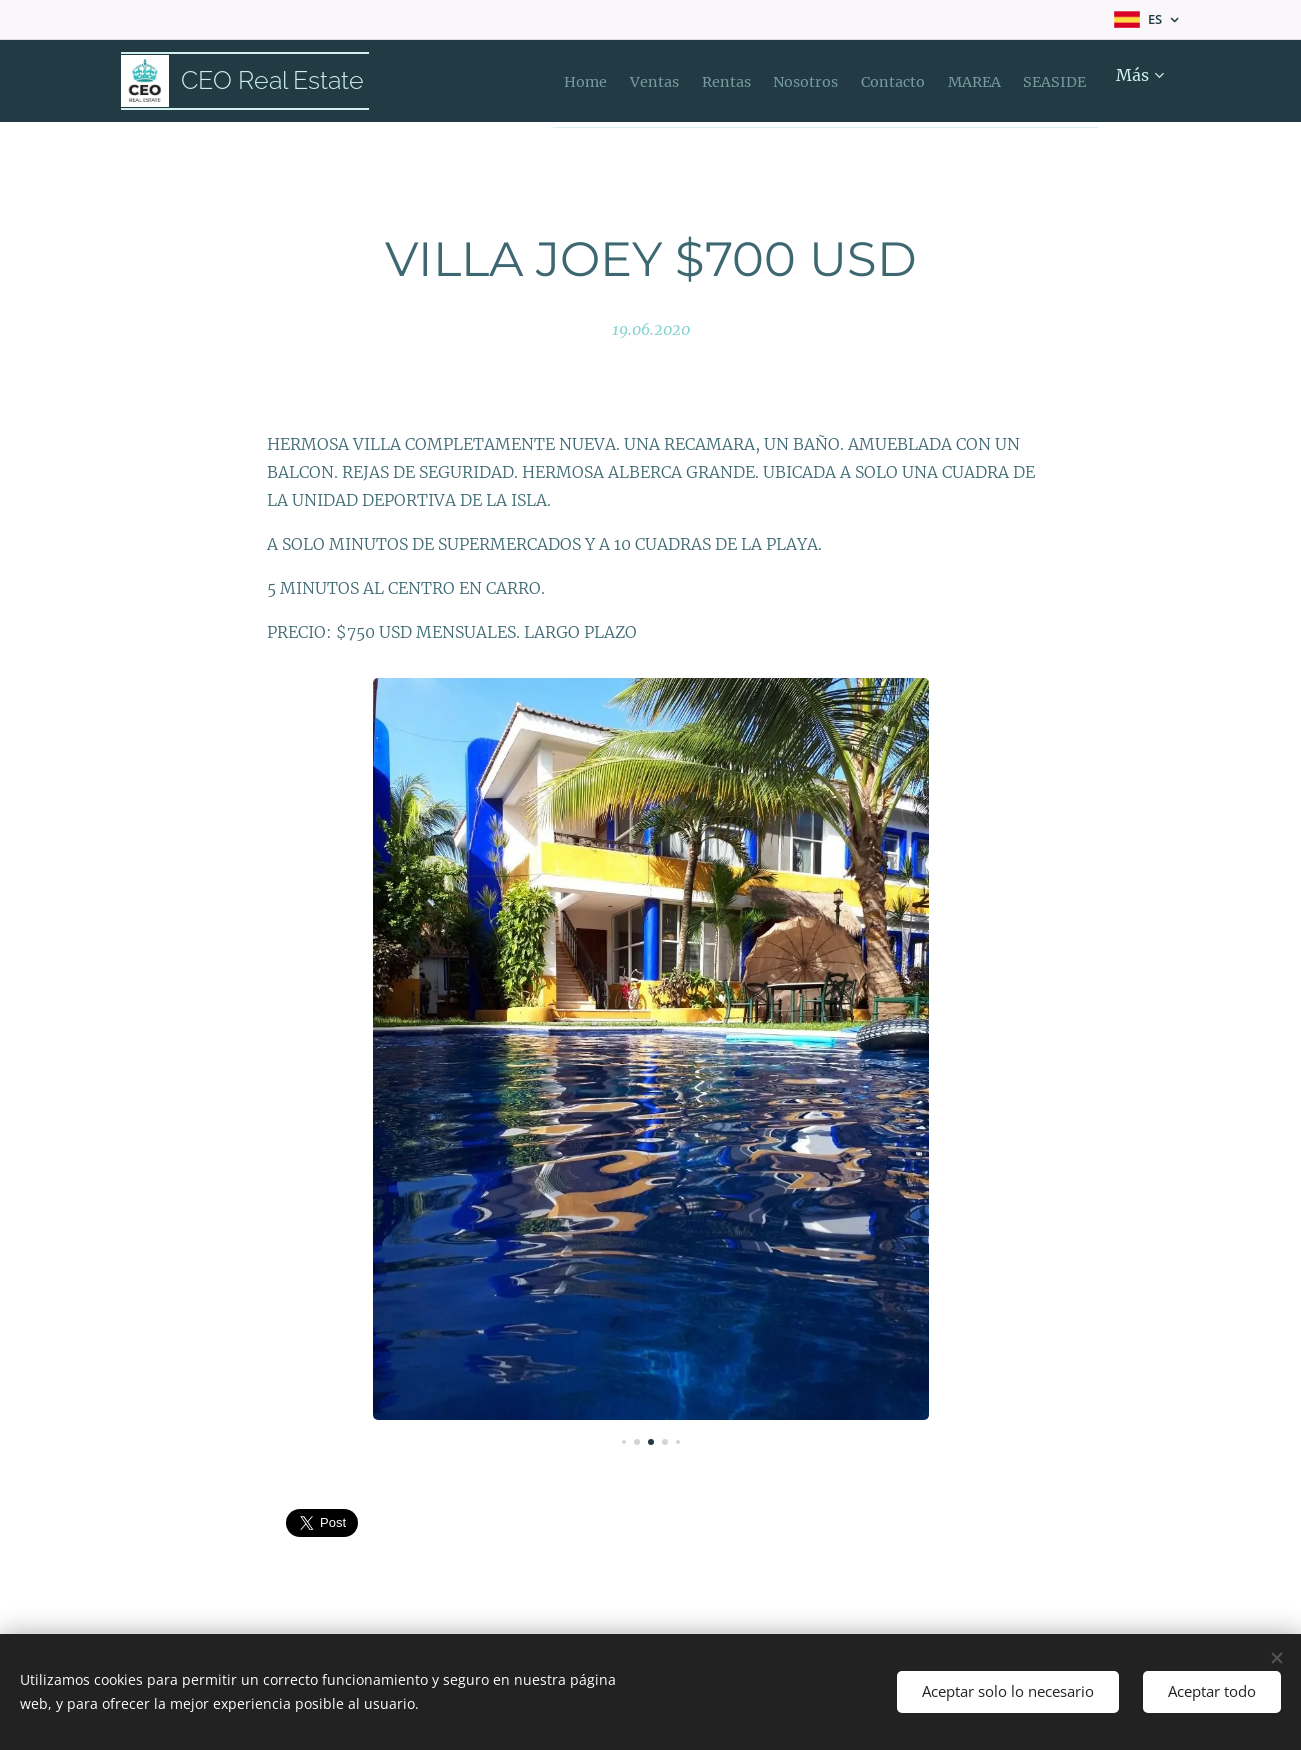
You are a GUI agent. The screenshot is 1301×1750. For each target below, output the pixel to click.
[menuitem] (562, 81)
